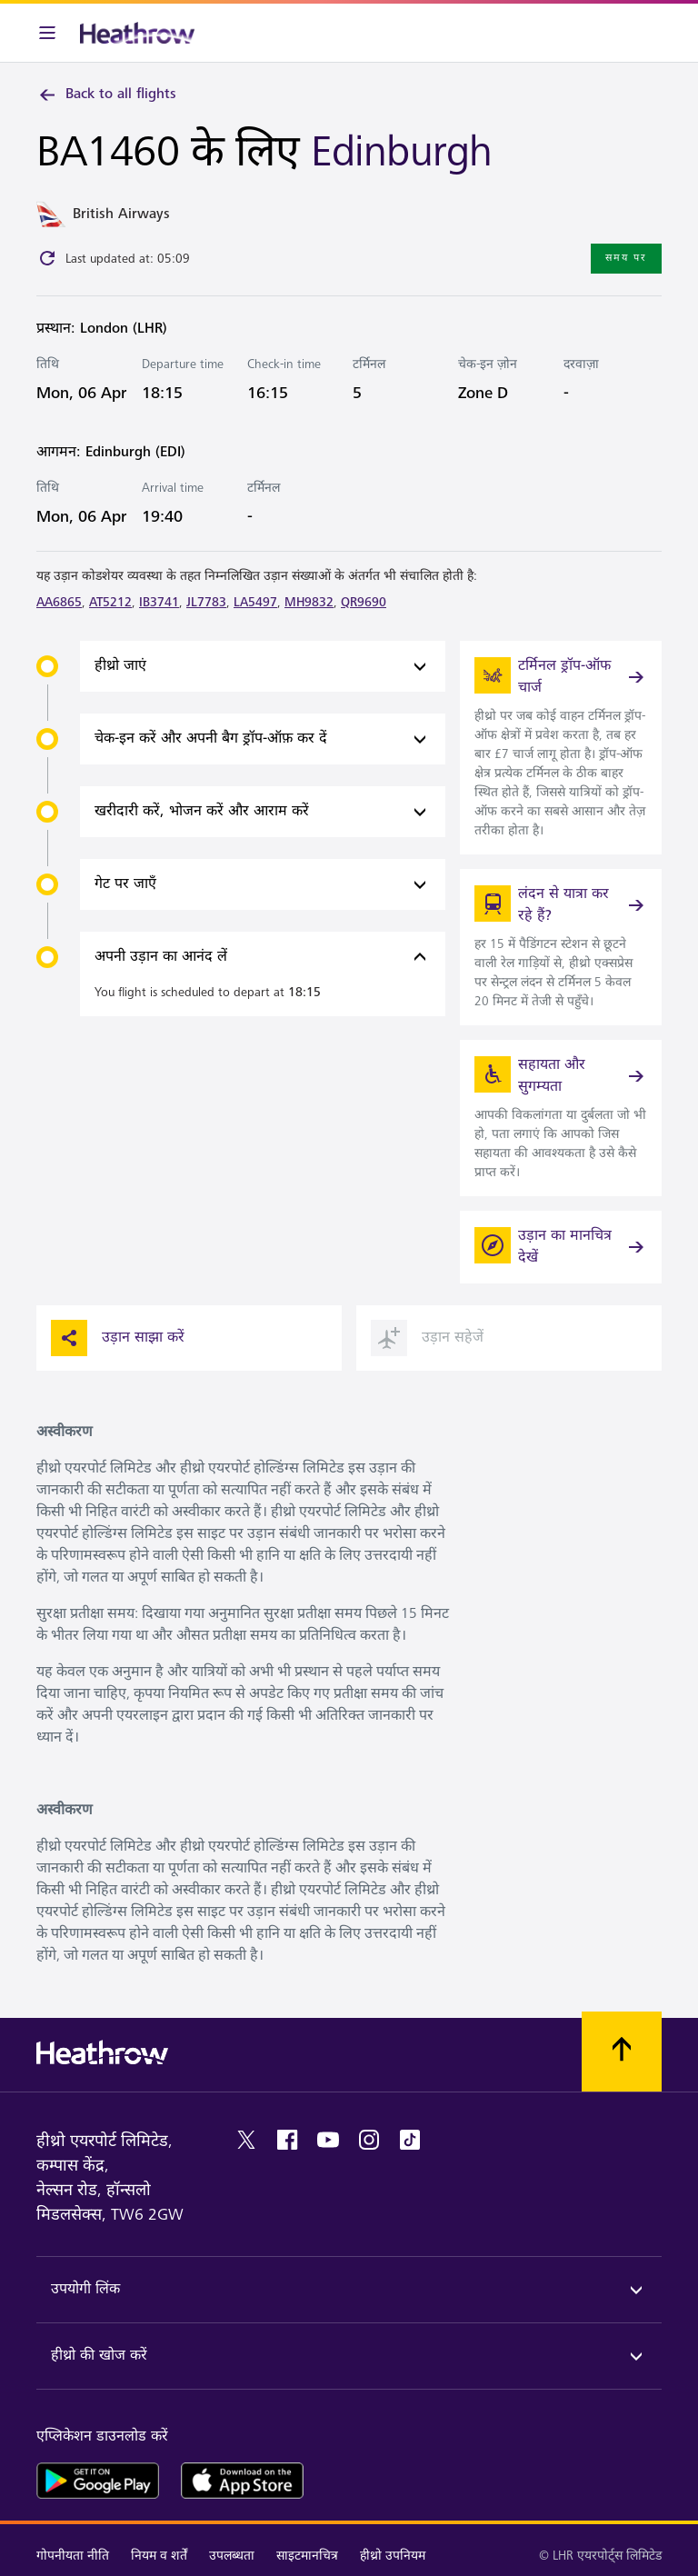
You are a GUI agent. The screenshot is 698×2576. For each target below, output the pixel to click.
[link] (561, 747)
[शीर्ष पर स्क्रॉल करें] (622, 2052)
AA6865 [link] (59, 602)
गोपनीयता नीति (72, 2555)
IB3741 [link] (159, 602)
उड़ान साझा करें (117, 1338)
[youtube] (328, 2140)
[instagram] (369, 2140)
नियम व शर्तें (159, 2555)
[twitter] (246, 2140)
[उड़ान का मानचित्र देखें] (561, 1247)
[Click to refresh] (47, 258)
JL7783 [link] (206, 602)
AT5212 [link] (110, 602)
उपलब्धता (231, 2555)
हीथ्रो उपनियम (392, 2555)
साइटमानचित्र (307, 2555)
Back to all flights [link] (106, 94)
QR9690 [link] (363, 602)
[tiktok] (410, 2140)
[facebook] (287, 2140)
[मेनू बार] (47, 33)
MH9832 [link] (309, 602)
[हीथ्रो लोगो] (137, 33)
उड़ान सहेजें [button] (427, 1338)
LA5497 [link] (255, 602)
